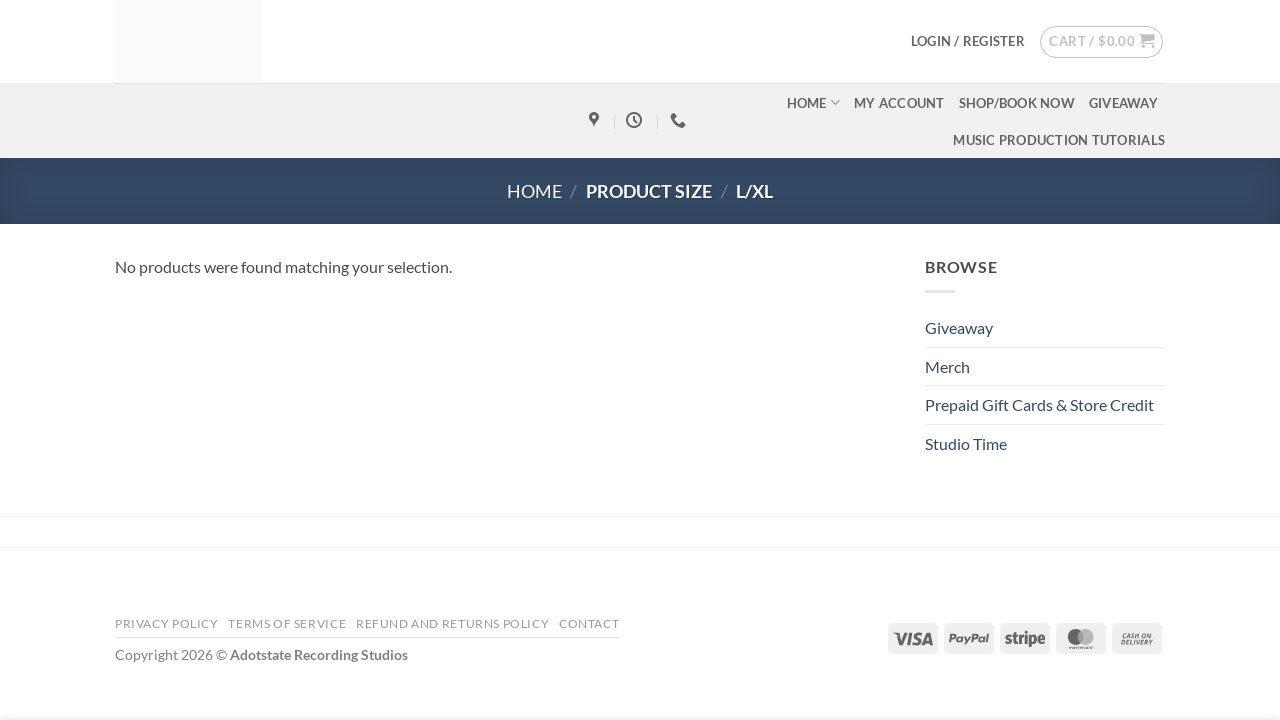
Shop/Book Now (1017, 103)
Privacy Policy (167, 623)
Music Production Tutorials (1059, 140)
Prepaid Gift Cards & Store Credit (1039, 404)
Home (813, 102)
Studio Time (966, 443)
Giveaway (1123, 103)
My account (899, 103)
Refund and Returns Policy (452, 623)
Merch (947, 366)
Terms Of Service (287, 623)
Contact (589, 623)
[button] (968, 41)
